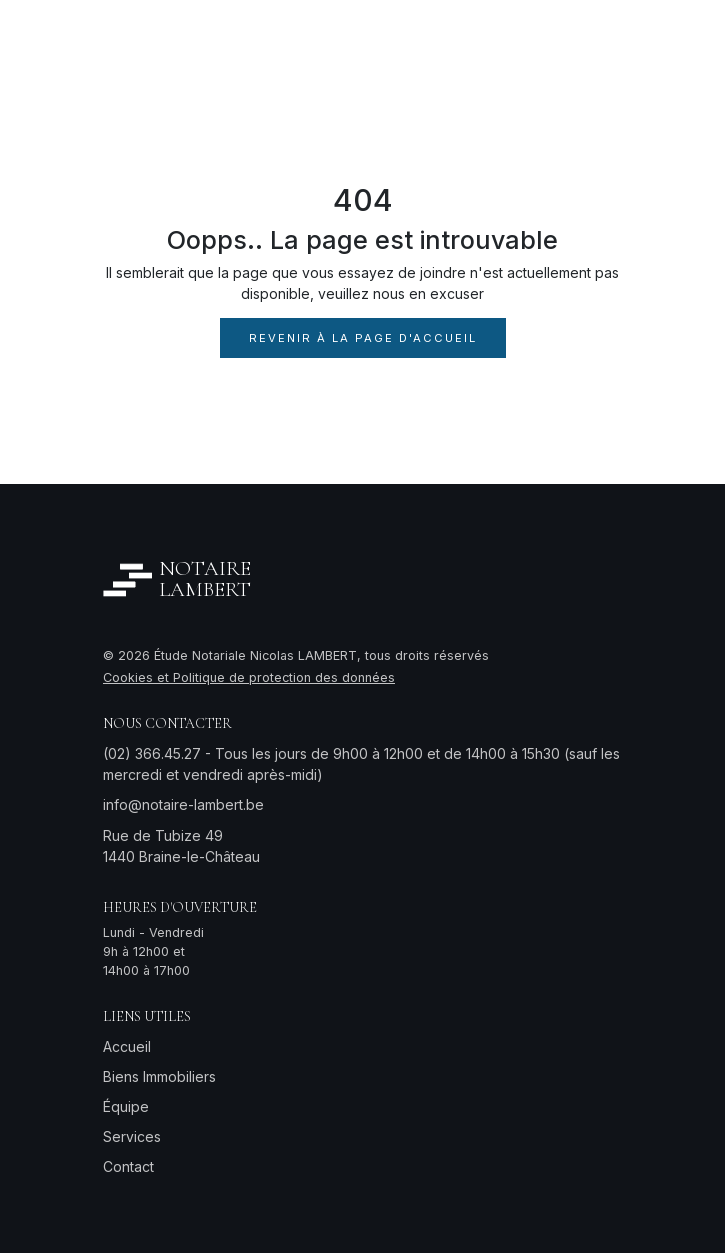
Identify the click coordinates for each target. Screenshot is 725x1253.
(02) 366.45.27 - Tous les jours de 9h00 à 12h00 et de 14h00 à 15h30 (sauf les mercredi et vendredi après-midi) (361, 764)
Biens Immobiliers (159, 1076)
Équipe (126, 1106)
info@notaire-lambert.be (183, 804)
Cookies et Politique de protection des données (249, 677)
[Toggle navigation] (598, 39)
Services (132, 1136)
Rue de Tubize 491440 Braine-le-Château (181, 846)
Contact (128, 1166)
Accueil (127, 1046)
